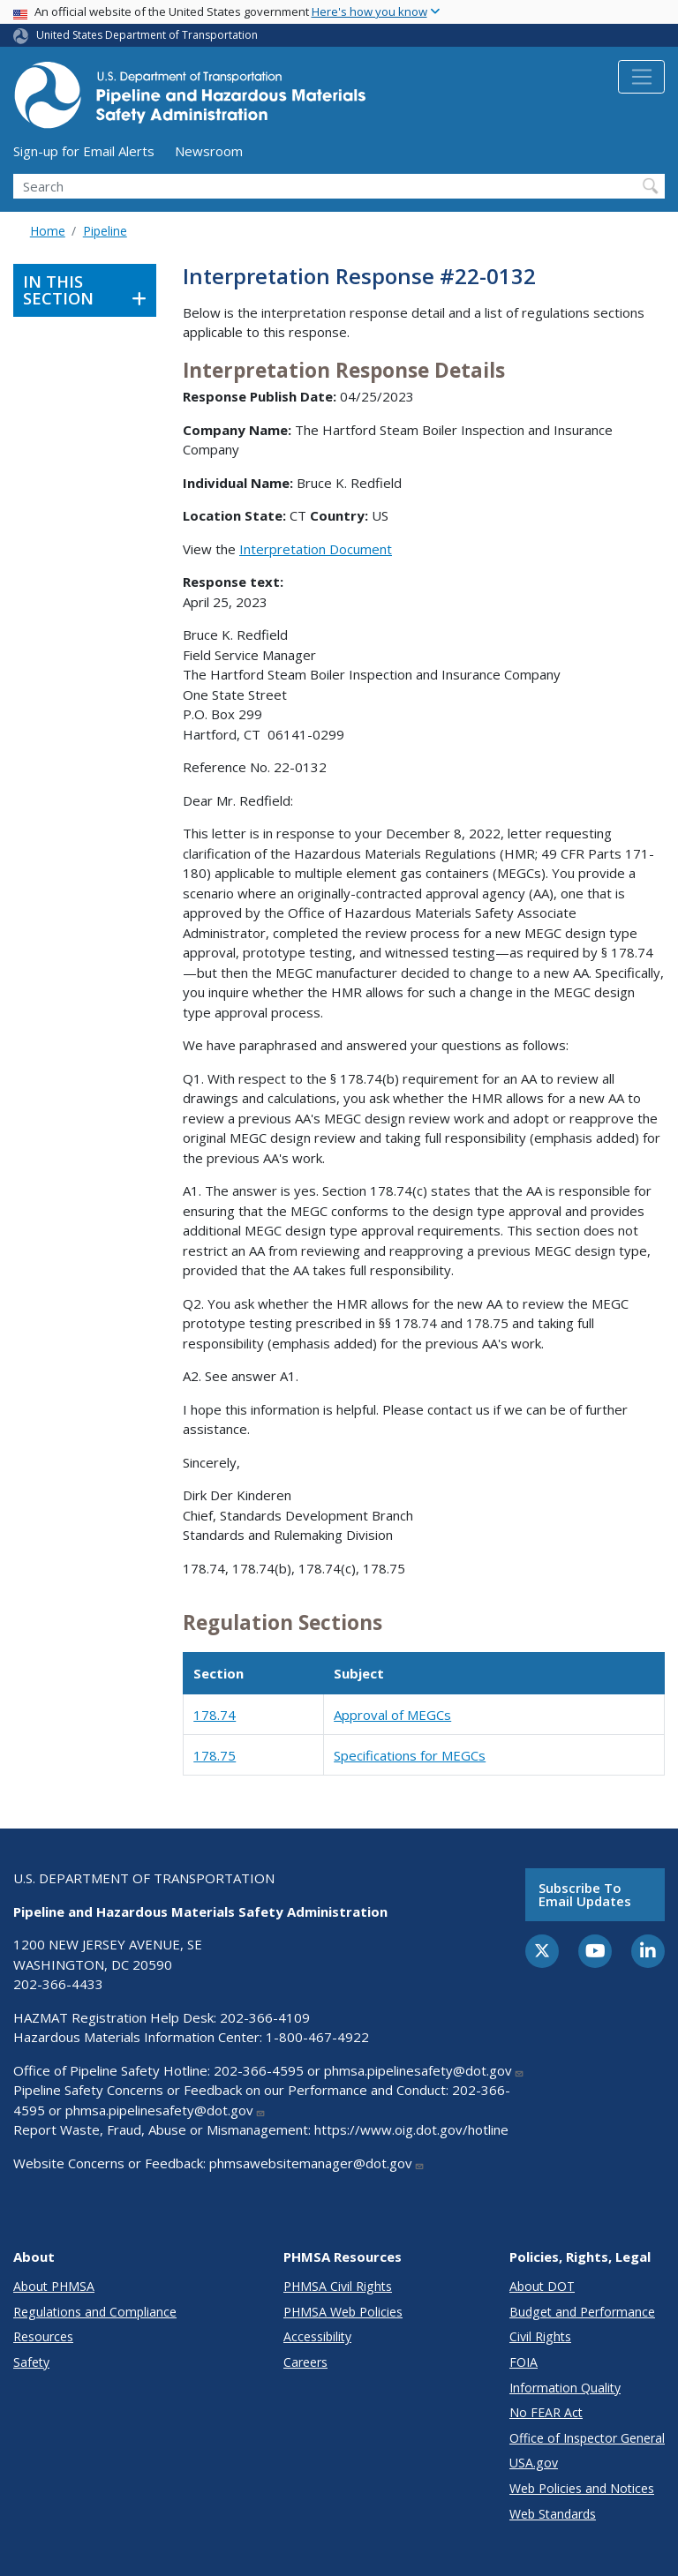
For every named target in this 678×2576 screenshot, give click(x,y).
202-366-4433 (58, 1984)
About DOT (542, 2286)
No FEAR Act (546, 2412)
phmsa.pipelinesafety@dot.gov (424, 2070)
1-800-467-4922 (317, 2037)
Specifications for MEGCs (410, 1755)
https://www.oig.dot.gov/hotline (411, 2129)
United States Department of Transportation (147, 34)
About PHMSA (53, 2286)
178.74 (214, 1715)
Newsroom (209, 151)
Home (47, 230)
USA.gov (533, 2462)
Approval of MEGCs (392, 1715)
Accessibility (317, 2336)
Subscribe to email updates (585, 1894)
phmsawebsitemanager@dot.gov (317, 2163)
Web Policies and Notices (581, 2488)
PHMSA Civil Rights (337, 2286)
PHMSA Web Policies (343, 2311)
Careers (305, 2362)
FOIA (523, 2362)
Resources (43, 2336)
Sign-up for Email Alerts (83, 151)
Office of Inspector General (587, 2438)
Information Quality (565, 2387)
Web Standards (552, 2513)
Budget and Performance (582, 2311)
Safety (31, 2362)
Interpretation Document (315, 549)
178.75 (214, 1755)
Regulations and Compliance (95, 2311)
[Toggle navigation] (641, 77)
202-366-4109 (265, 2017)
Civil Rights (540, 2336)
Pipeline (105, 230)
